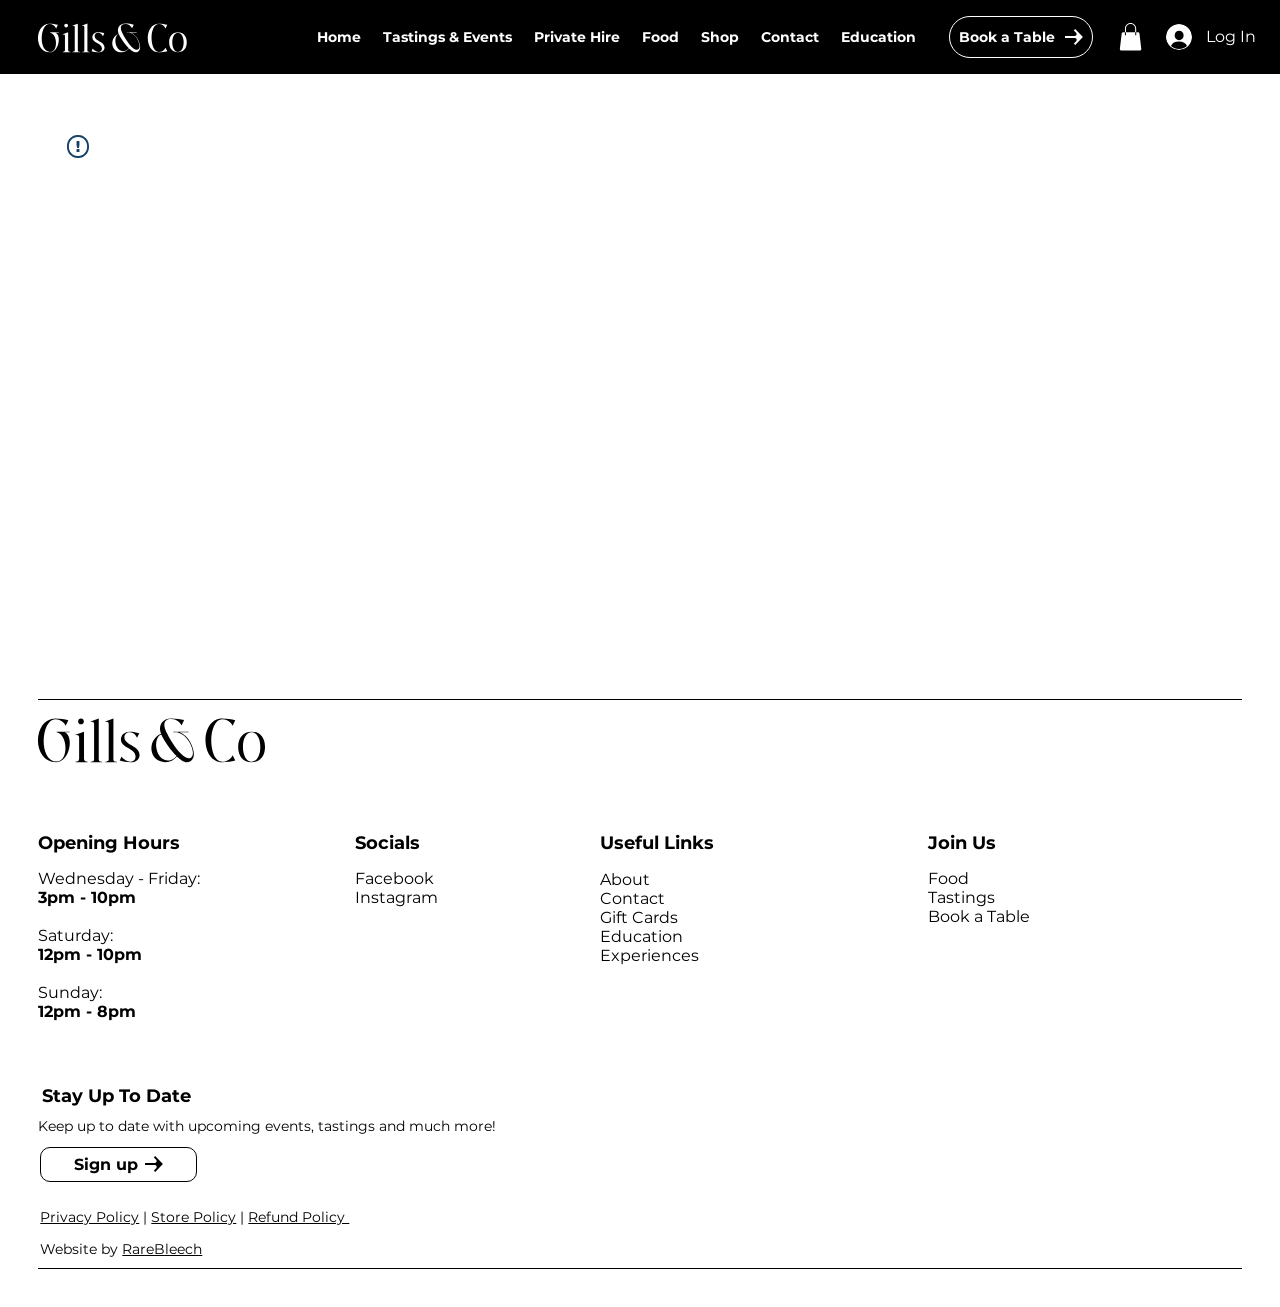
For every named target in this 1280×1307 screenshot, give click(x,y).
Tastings (961, 897)
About (625, 879)
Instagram (396, 897)
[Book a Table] (1021, 37)
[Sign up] (118, 1164)
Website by (81, 1249)
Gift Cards (639, 917)
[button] (720, 37)
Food (948, 878)
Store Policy (193, 1217)
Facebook (394, 878)
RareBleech (162, 1249)
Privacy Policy (89, 1217)
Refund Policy (298, 1217)
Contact (632, 898)
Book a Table (979, 916)
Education (641, 936)
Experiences (649, 955)
